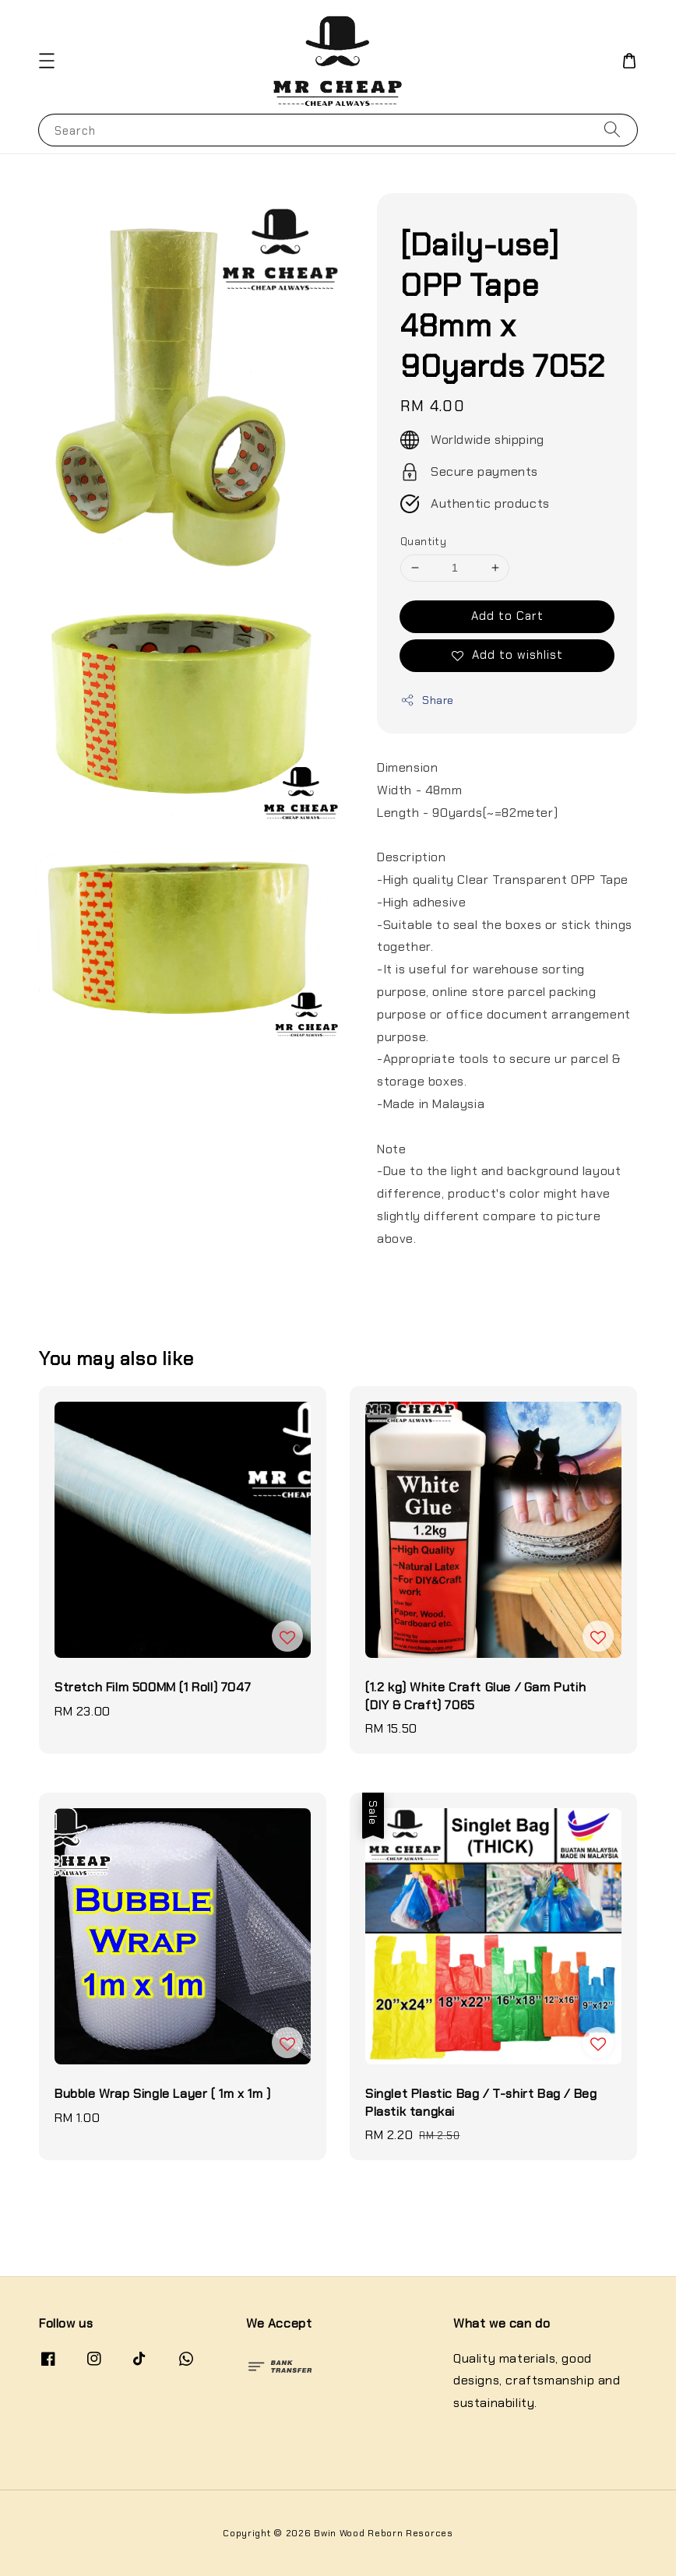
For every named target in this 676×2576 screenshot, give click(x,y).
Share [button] (427, 700)
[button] (47, 61)
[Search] (612, 129)
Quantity (423, 541)
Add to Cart (507, 616)
